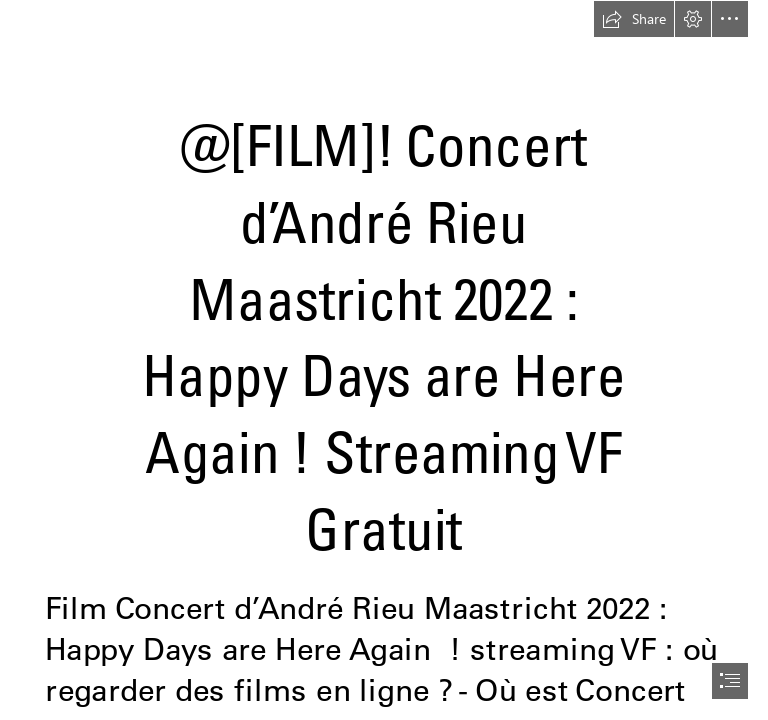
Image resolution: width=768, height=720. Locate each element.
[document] (384, 360)
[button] (634, 19)
